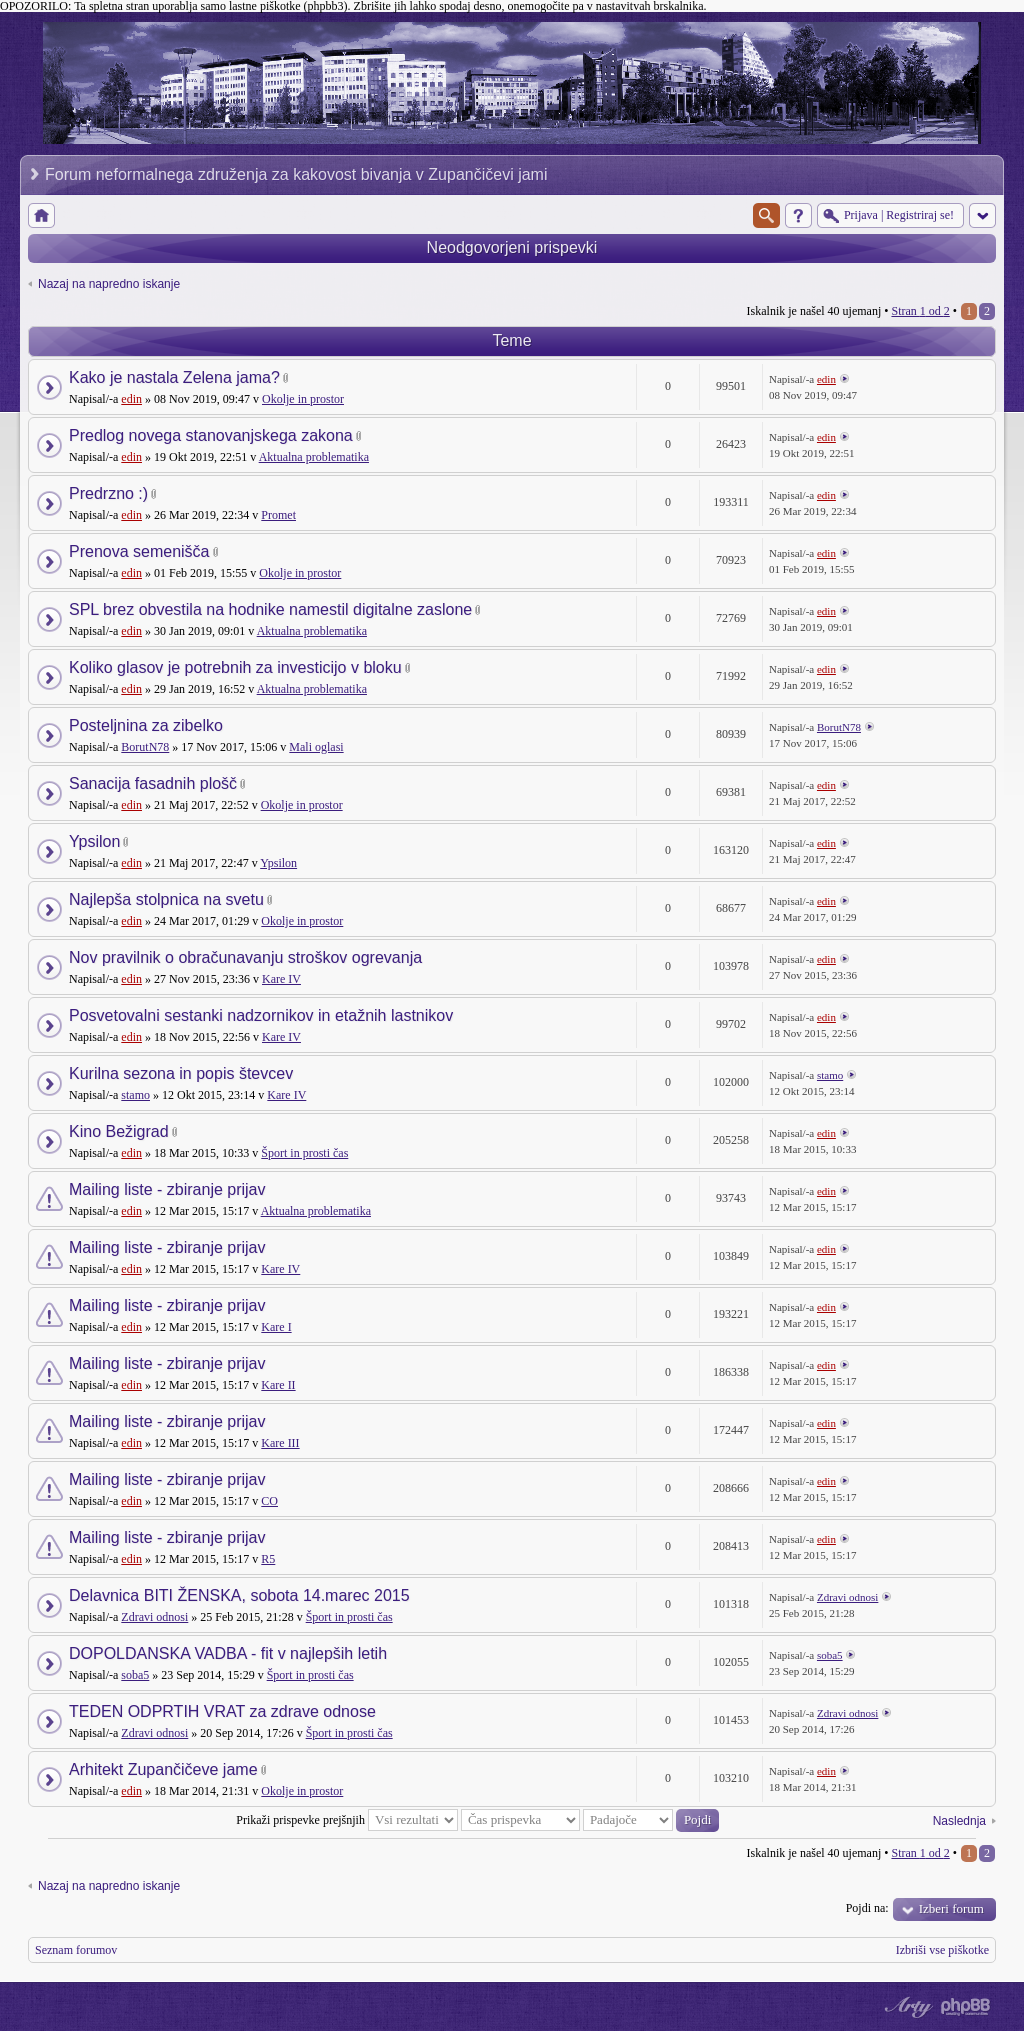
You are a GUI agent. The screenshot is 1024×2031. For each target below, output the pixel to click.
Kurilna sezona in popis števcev (181, 1073)
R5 (268, 1559)
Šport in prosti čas (304, 1153)
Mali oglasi (316, 747)
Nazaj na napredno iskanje (109, 284)
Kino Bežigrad (119, 1131)
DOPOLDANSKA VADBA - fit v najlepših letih (228, 1653)
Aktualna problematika (314, 457)
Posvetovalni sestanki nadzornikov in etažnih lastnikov (261, 1015)
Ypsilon (94, 841)
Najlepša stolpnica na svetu (166, 899)
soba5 (135, 1675)
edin (131, 399)
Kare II (278, 1385)
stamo (135, 1095)
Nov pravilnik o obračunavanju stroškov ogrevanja (245, 957)
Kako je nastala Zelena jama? (174, 377)
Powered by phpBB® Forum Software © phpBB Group (966, 2007)
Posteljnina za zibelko (146, 725)
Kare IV (281, 979)
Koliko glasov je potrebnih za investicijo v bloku (235, 667)
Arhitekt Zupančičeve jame (163, 1769)
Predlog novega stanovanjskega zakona (211, 435)
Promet (278, 515)
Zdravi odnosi (154, 1617)
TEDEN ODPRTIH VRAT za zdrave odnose (222, 1711)
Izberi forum (951, 1908)
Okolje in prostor (303, 399)
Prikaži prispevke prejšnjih (347, 1820)
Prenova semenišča (139, 551)
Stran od (920, 311)
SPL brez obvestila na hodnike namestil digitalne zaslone (270, 609)
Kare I (276, 1327)
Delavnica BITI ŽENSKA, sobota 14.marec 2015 (239, 1595)
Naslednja (959, 1821)
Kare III (280, 1443)
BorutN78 (145, 747)
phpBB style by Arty (906, 2007)
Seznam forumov (76, 1950)
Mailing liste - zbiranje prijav (167, 1189)
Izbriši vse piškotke (942, 1950)
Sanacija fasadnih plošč (153, 783)
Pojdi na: (867, 1908)
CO (269, 1501)
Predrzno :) (108, 493)
